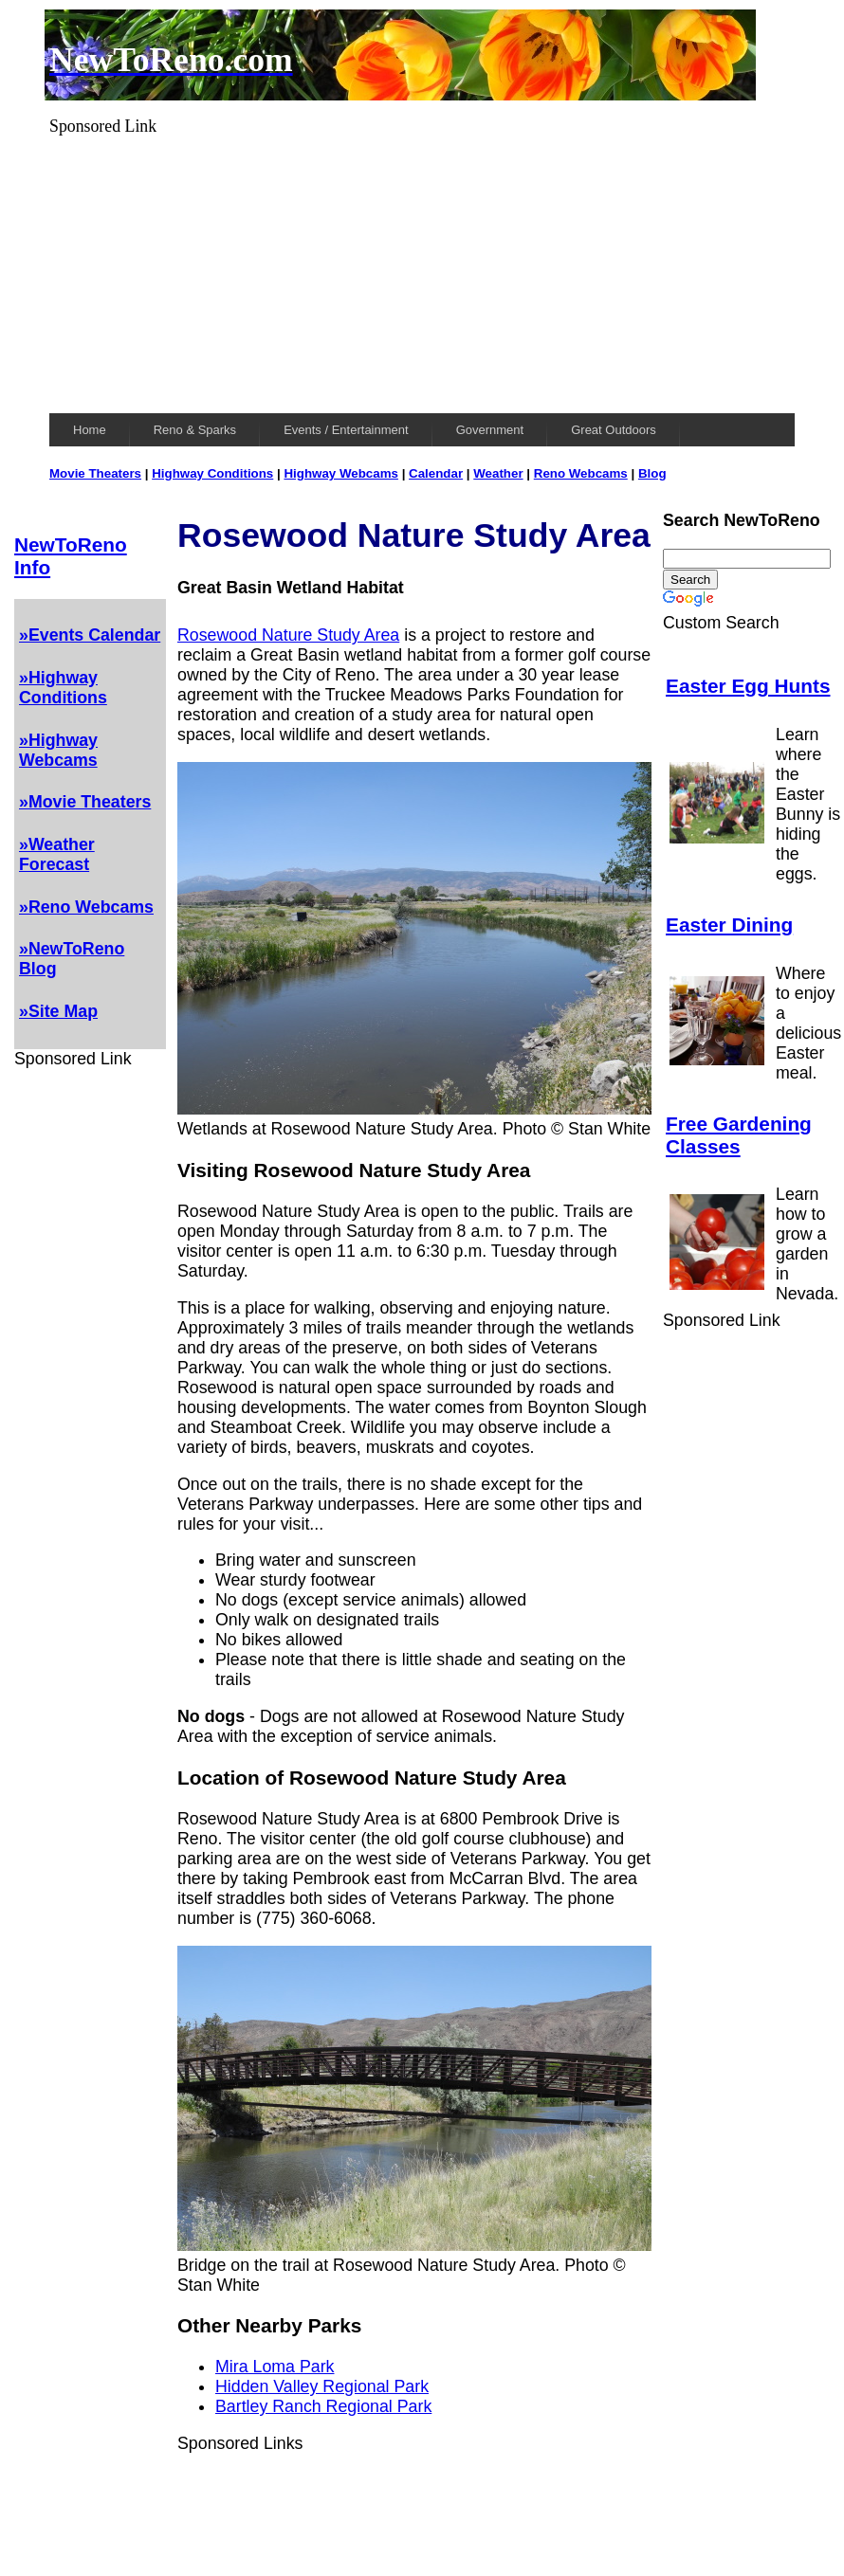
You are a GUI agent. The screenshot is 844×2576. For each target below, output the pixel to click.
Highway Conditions (212, 473)
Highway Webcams (341, 473)
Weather (498, 473)
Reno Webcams (581, 473)
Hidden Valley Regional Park (322, 2386)
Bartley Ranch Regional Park (323, 2406)
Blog (652, 473)
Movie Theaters (95, 473)
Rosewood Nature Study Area (288, 635)
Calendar (436, 473)
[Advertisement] (422, 269)
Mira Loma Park (275, 2366)
